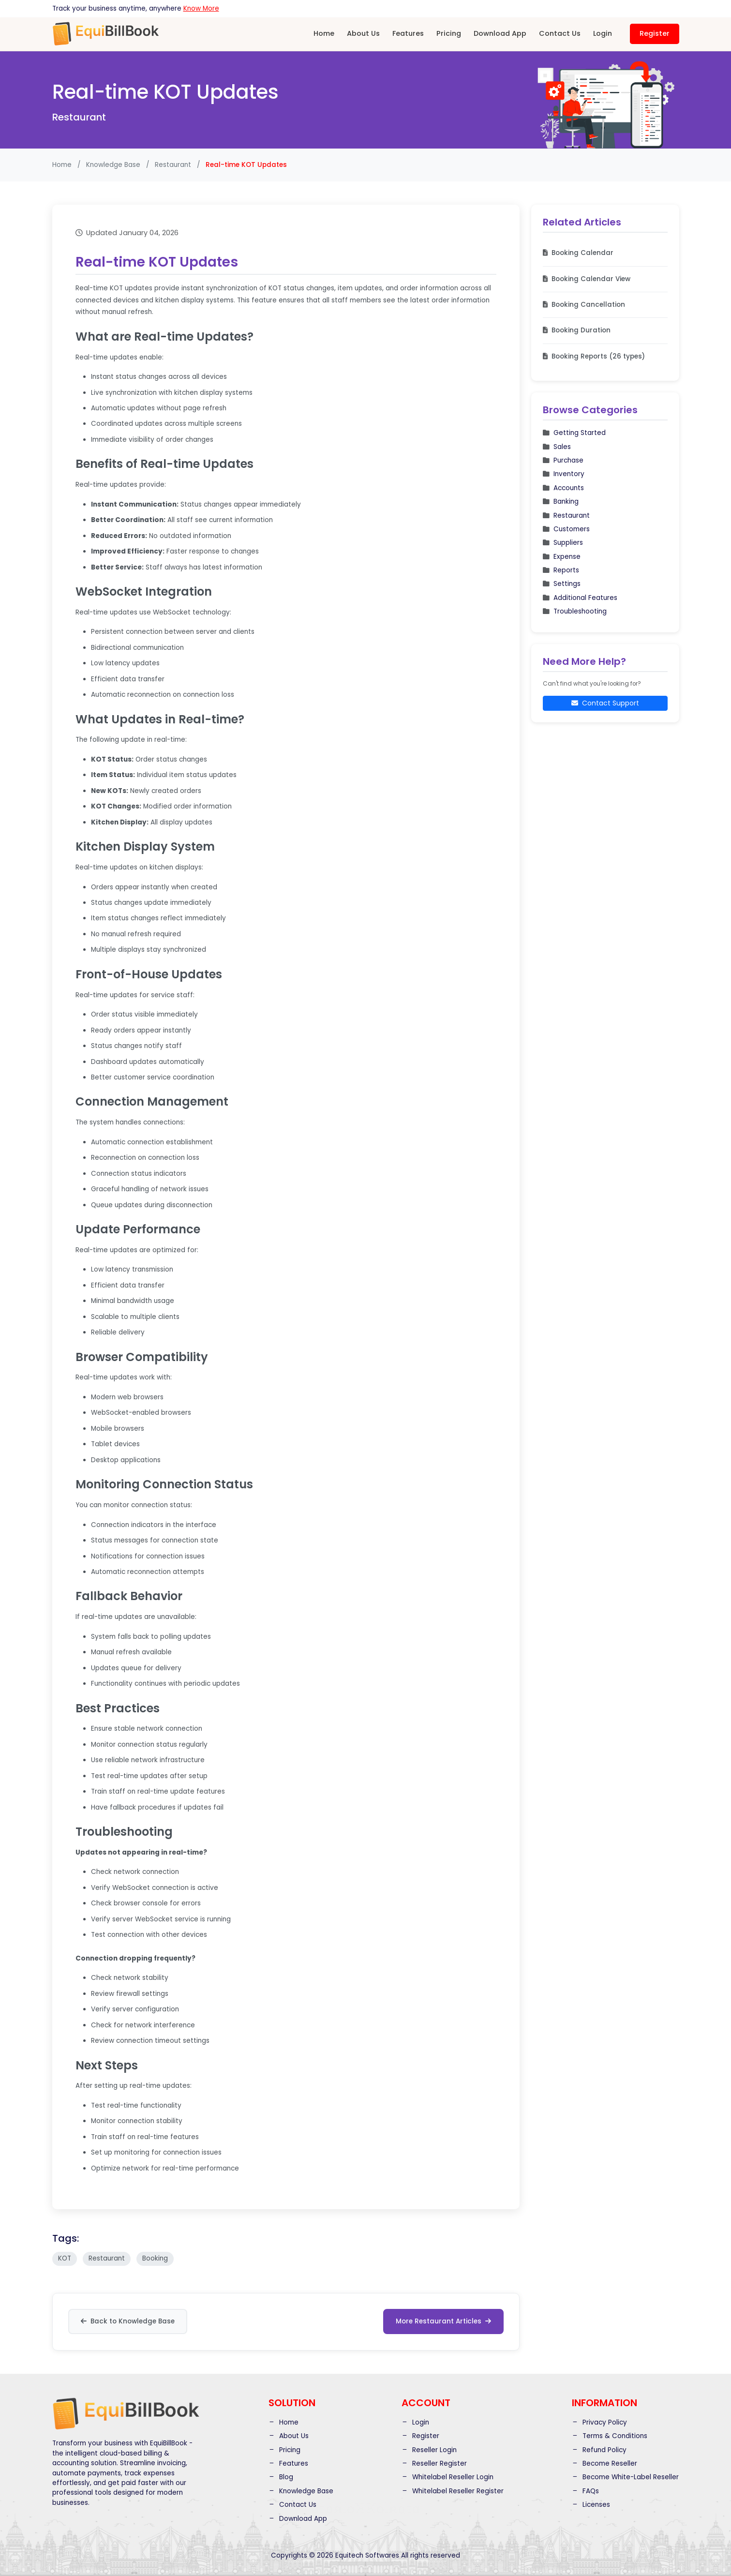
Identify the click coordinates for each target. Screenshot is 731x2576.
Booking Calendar (578, 252)
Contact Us (560, 33)
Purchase (563, 460)
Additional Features (580, 597)
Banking (561, 501)
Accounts (563, 488)
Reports (561, 570)
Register (655, 33)
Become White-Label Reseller (625, 2477)
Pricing (448, 33)
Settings (562, 583)
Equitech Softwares (367, 2555)
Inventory (563, 474)
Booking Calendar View (586, 279)
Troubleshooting (575, 611)
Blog (281, 2477)
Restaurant (173, 164)
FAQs (585, 2490)
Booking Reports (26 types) (594, 356)
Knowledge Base (113, 164)
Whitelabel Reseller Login (447, 2477)
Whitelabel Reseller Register (453, 2490)
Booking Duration (577, 330)
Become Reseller (604, 2463)
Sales (557, 446)
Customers (566, 529)
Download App (500, 33)
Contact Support (605, 703)
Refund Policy (599, 2449)
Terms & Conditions (609, 2436)
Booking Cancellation (584, 304)
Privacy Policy (599, 2421)
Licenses (591, 2504)
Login (602, 33)
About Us (363, 33)
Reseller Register (434, 2463)
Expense (562, 556)
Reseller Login (429, 2449)
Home (323, 33)
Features (408, 33)
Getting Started (574, 432)
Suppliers (563, 542)
